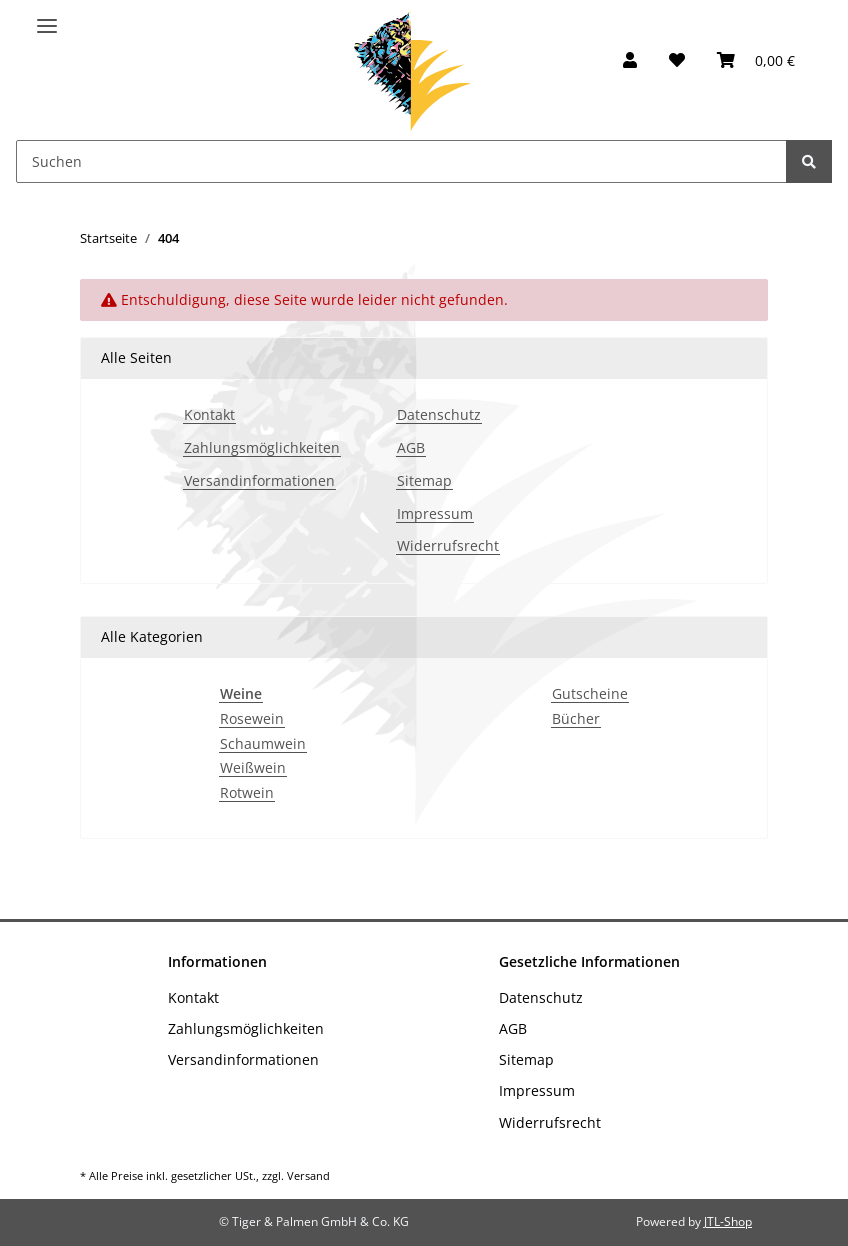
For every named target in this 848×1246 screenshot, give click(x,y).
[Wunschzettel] (677, 60)
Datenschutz (439, 415)
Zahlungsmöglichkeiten (262, 448)
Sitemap (424, 481)
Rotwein (247, 793)
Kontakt (209, 415)
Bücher (576, 719)
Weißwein (253, 768)
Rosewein (252, 719)
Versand (308, 1175)
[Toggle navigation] (47, 17)
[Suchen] (401, 161)
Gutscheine (590, 694)
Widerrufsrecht (448, 546)
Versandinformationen (259, 481)
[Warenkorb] (756, 60)
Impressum (435, 514)
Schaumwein (263, 744)
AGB (411, 448)
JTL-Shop (728, 1221)
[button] (630, 60)
